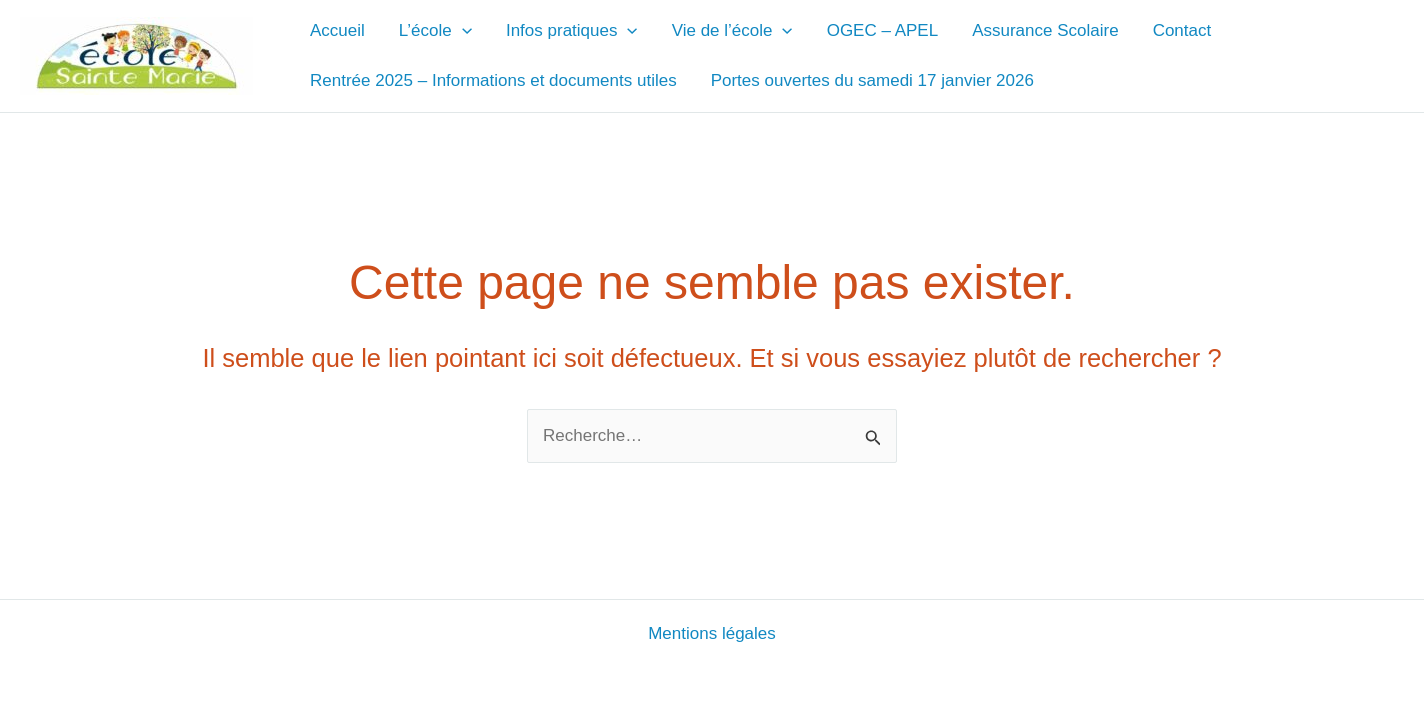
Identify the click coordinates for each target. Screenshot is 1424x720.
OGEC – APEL (883, 30)
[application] (462, 31)
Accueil (337, 30)
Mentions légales (712, 633)
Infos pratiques (572, 31)
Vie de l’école (732, 31)
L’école (435, 31)
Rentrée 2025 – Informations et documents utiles (493, 80)
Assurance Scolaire (1045, 30)
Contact (1182, 30)
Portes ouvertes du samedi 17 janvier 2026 (872, 80)
